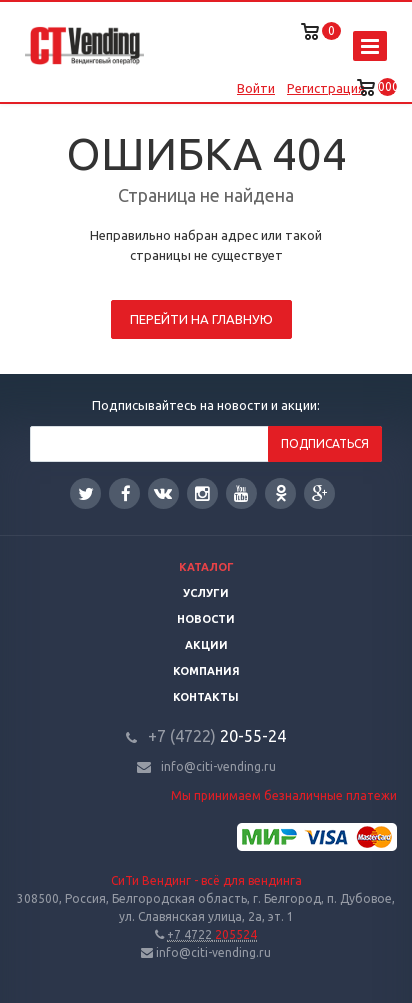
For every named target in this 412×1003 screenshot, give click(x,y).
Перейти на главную (201, 319)
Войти (256, 88)
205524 (212, 934)
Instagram (202, 493)
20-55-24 (217, 736)
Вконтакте (163, 492)
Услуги (206, 593)
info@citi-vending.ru (218, 766)
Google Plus (320, 493)
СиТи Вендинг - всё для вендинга (206, 880)
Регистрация (326, 88)
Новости (206, 619)
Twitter (86, 493)
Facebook (126, 493)
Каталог (206, 567)
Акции (206, 645)
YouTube (241, 493)
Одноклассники (281, 492)
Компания (206, 671)
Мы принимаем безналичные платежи (284, 795)
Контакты (206, 697)
